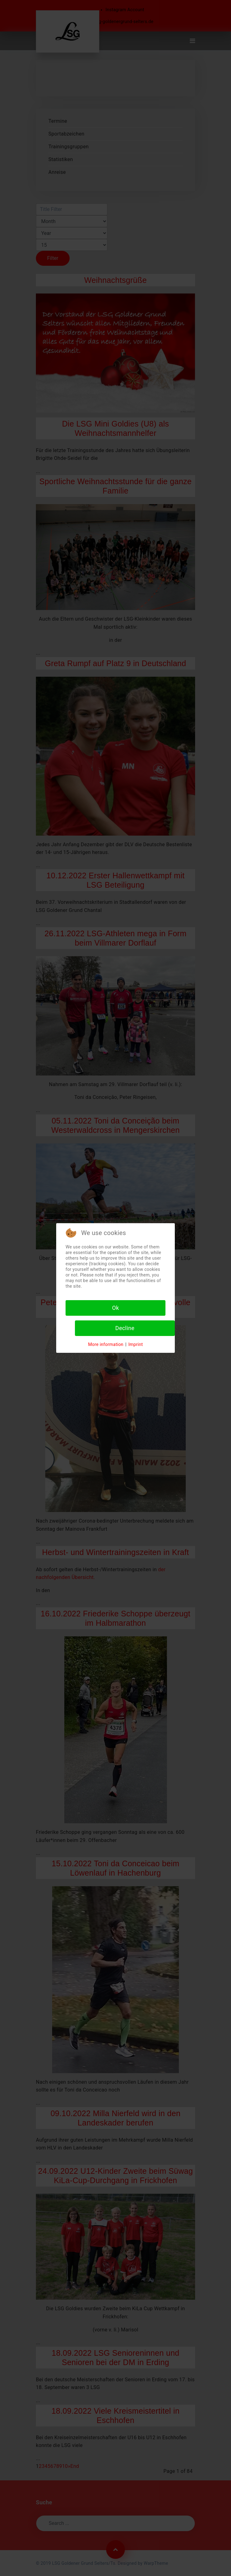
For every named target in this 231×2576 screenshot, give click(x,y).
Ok (115, 1308)
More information (105, 1344)
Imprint (135, 1344)
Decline (124, 1328)
